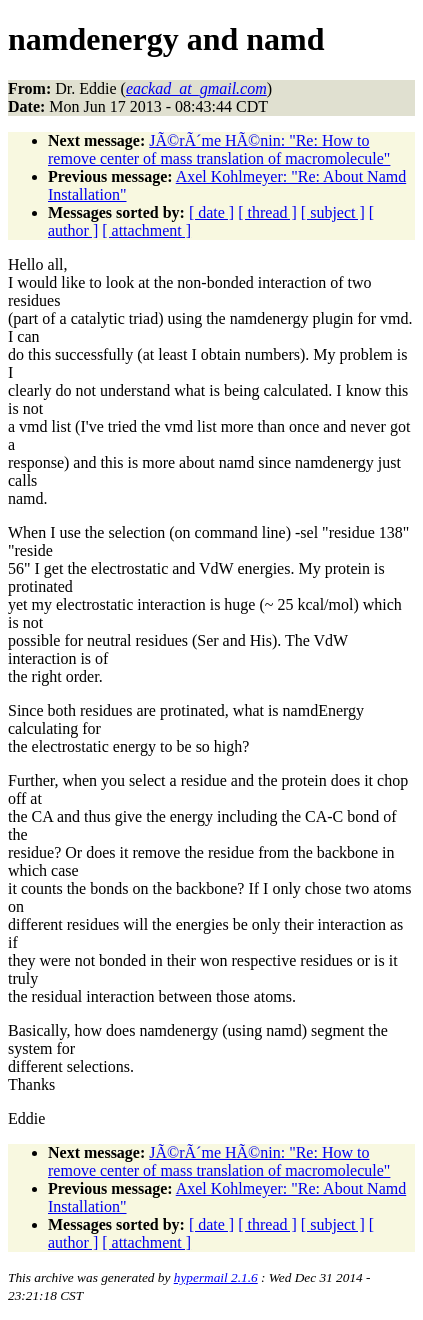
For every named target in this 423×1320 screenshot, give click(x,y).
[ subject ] (333, 212)
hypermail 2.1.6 (216, 1277)
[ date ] (211, 212)
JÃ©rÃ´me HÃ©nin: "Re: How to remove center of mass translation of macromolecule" (219, 149)
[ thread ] (267, 212)
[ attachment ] (146, 230)
